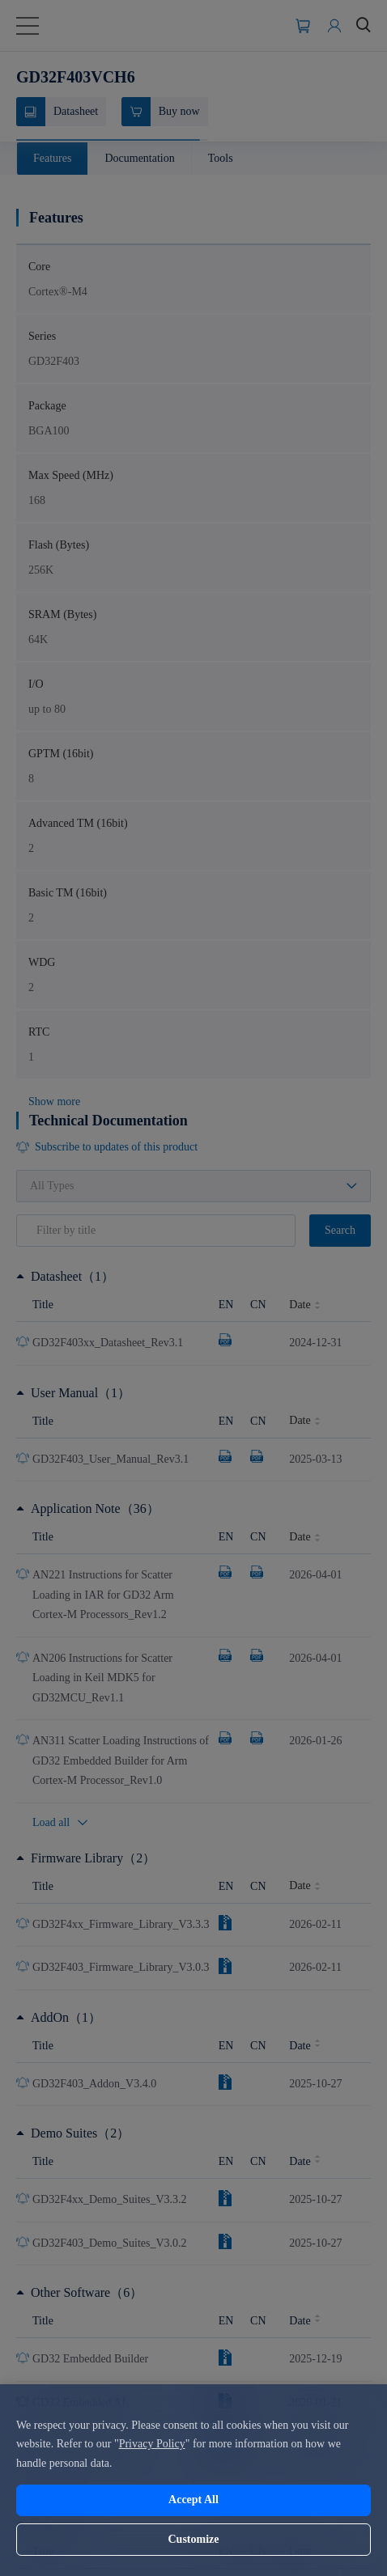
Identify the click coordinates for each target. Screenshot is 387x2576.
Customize (193, 2539)
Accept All (193, 2499)
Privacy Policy (152, 2444)
